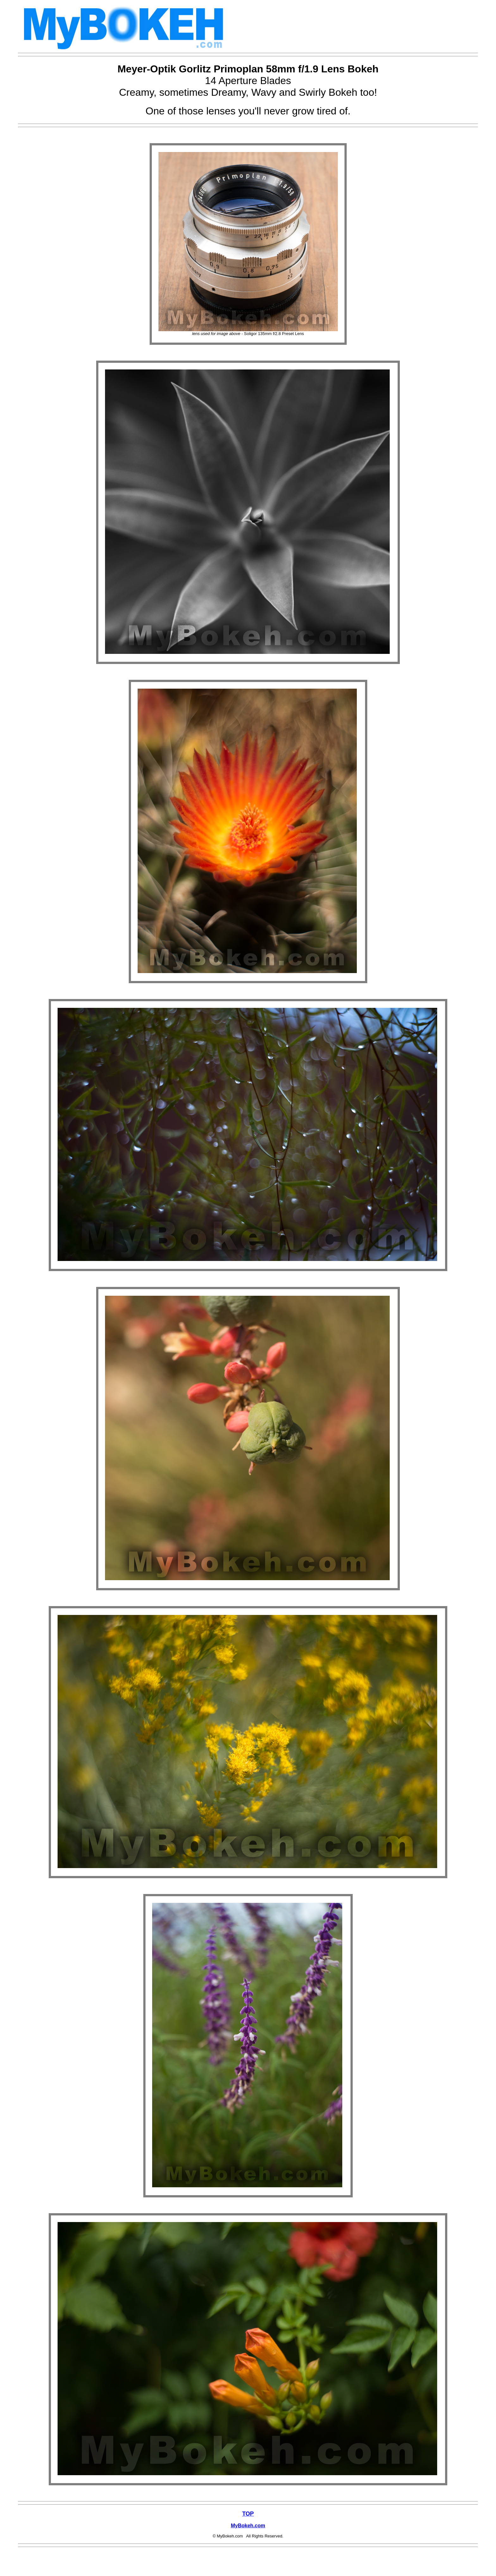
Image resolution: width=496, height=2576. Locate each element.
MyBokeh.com (248, 2525)
